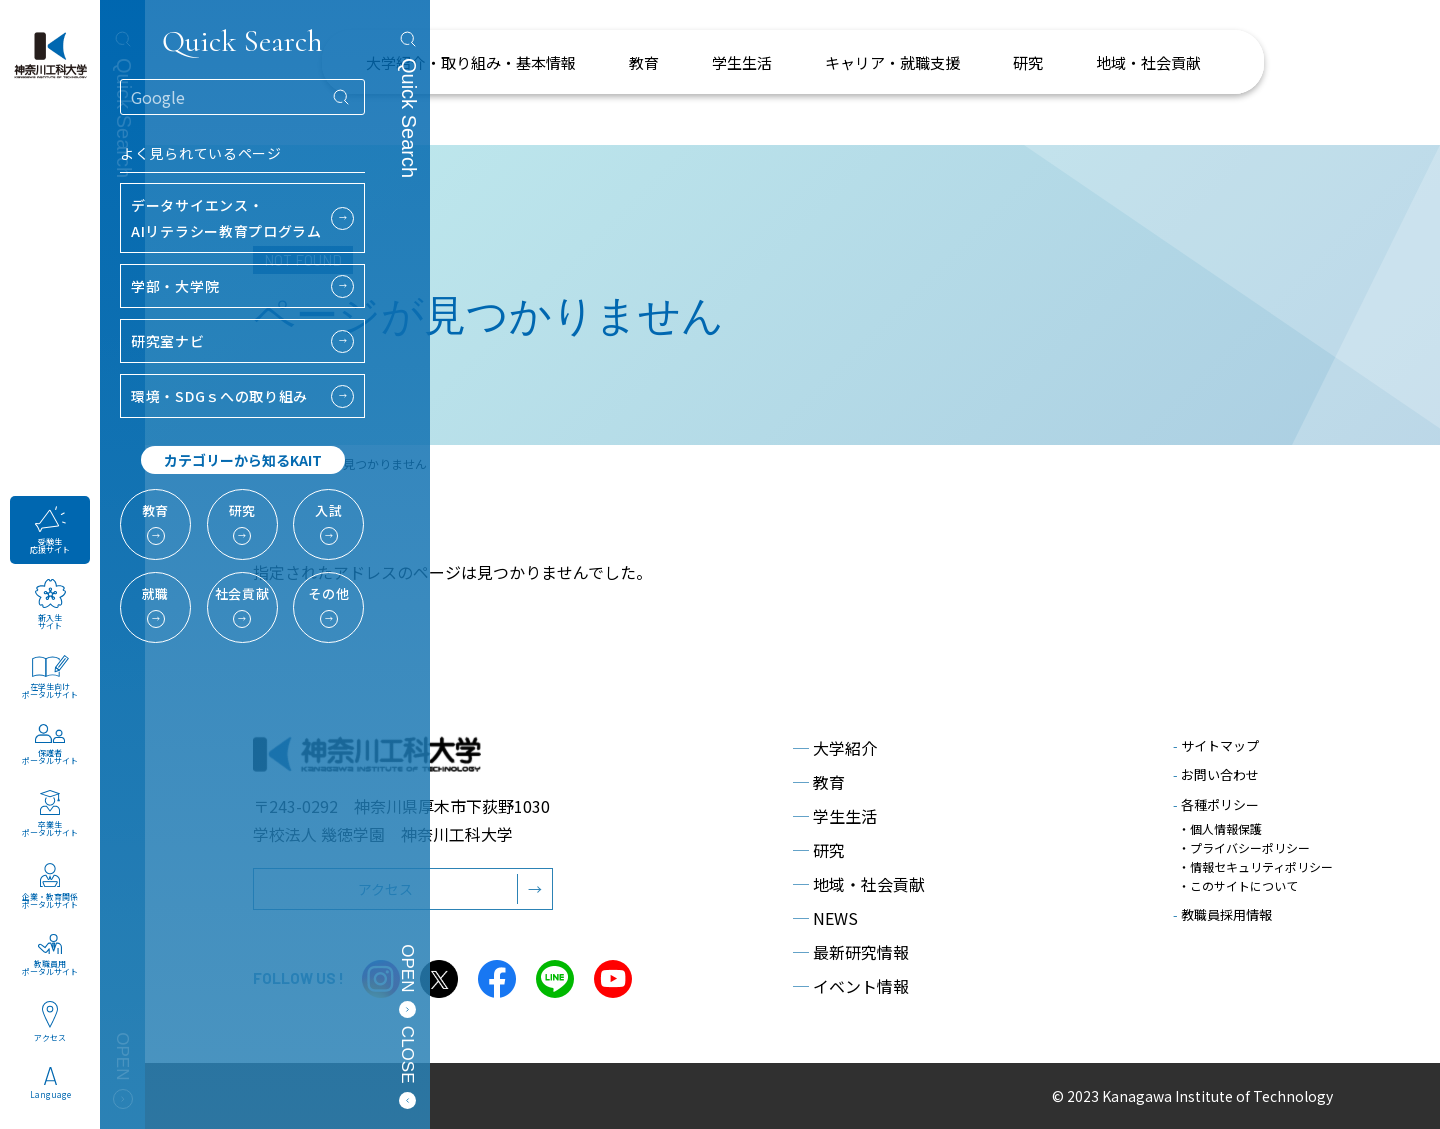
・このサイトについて (1238, 885)
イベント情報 (851, 986)
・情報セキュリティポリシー (1255, 866)
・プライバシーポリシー (1244, 847)
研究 (819, 850)
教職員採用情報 (1222, 914)
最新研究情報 (851, 952)
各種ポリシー (1216, 804)
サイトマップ (1216, 745)
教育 (819, 782)
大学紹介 (835, 748)
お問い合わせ (1216, 774)
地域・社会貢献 (859, 884)
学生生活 (835, 816)
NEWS (825, 918)
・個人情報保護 (1220, 828)
